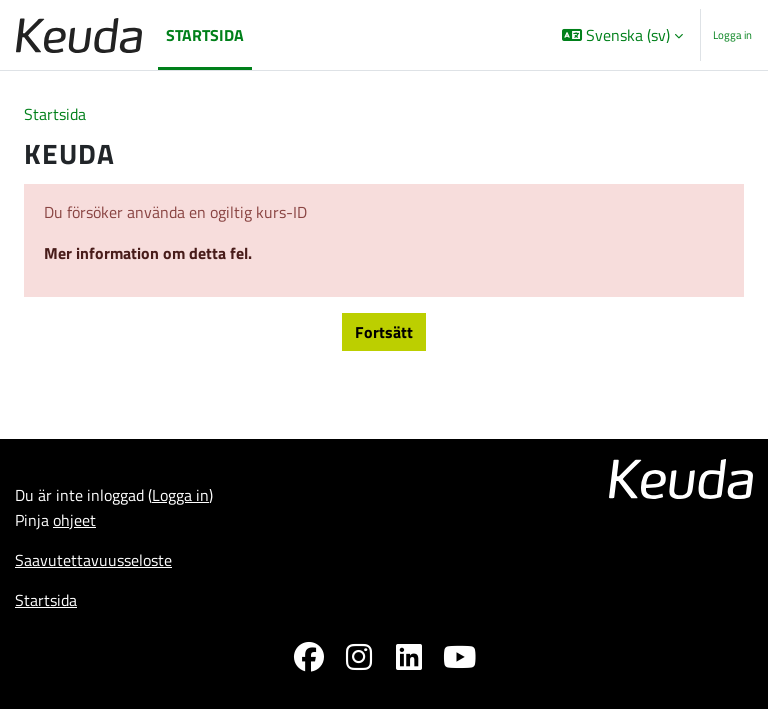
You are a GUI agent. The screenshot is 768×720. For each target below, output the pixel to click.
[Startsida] (79, 35)
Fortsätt (384, 332)
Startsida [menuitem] (205, 35)
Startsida (55, 114)
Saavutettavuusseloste (93, 560)
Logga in (732, 35)
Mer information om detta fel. (148, 253)
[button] (622, 35)
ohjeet (74, 520)
